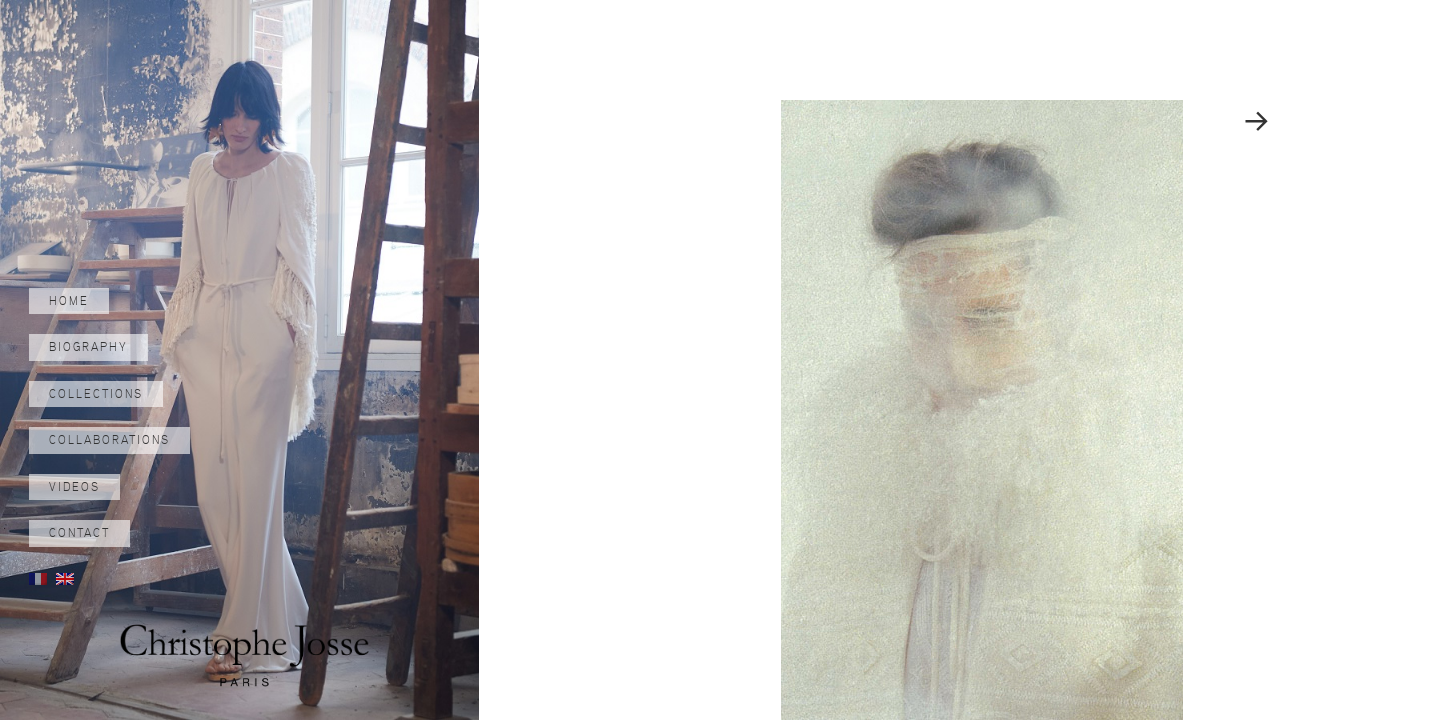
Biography (88, 347)
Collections (96, 394)
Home (69, 301)
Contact (79, 533)
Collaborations (109, 440)
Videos (74, 487)
